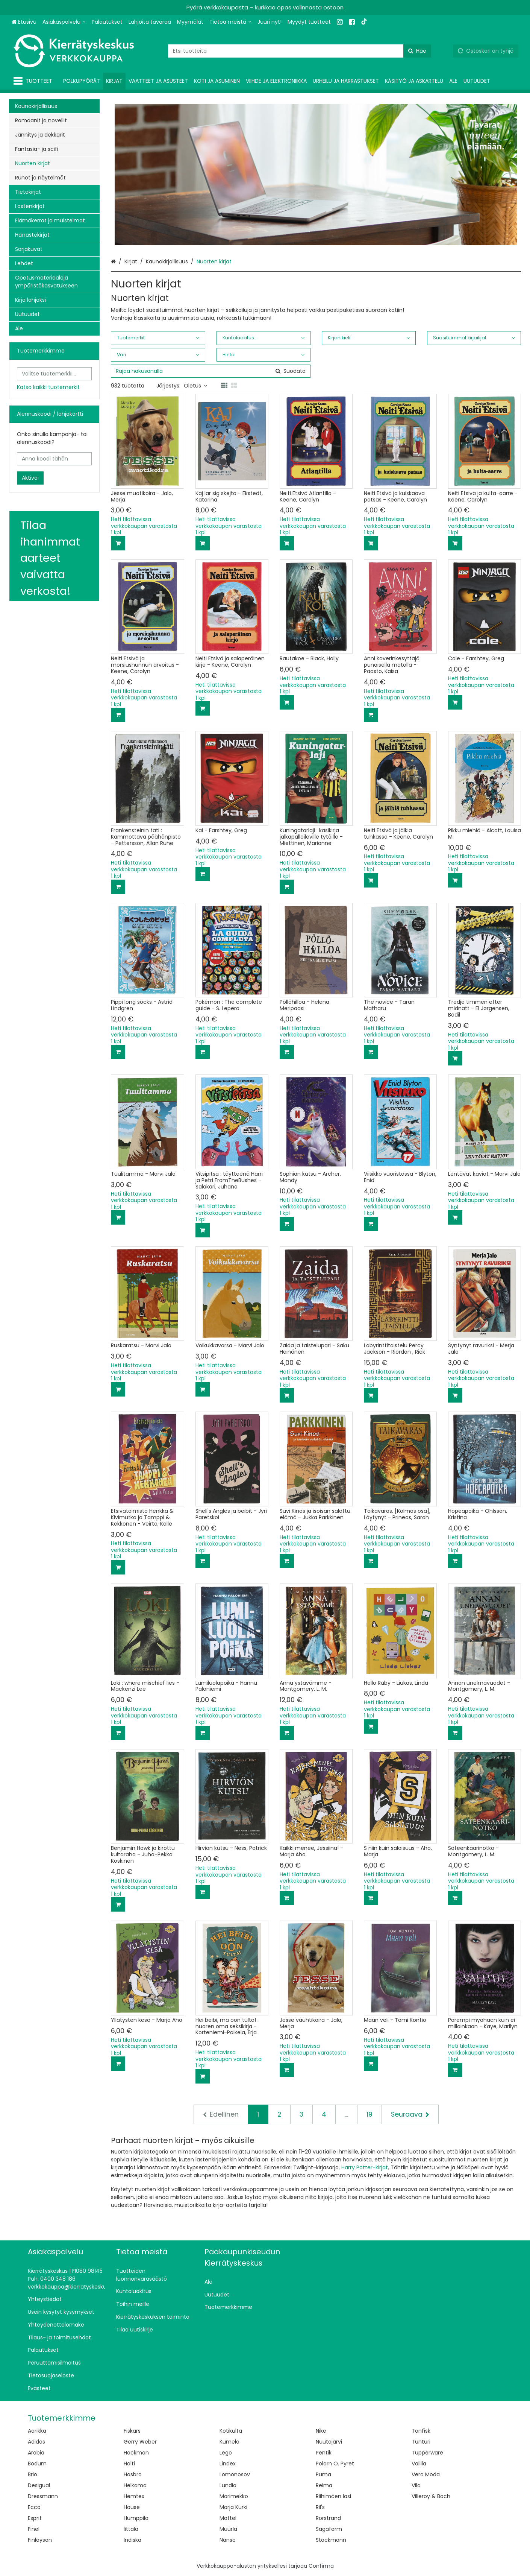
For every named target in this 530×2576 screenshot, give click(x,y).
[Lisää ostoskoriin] (118, 543)
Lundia (228, 2485)
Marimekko (234, 2496)
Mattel (228, 2518)
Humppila (136, 2518)
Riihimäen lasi (333, 2496)
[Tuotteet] (34, 81)
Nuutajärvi (329, 2441)
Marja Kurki (233, 2507)
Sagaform (329, 2529)
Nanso (228, 2540)
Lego (226, 2452)
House (132, 2507)
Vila (416, 2485)
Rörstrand (328, 2518)
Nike (321, 2431)
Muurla (228, 2529)
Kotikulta (231, 2431)
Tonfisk (421, 2431)
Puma (323, 2474)
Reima (324, 2485)
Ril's (320, 2507)
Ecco (34, 2507)
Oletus (195, 385)
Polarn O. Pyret (335, 2463)
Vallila (419, 2463)
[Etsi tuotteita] (299, 51)
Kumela (229, 2441)
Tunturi (421, 2441)
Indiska (132, 2540)
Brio (32, 2474)
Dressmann (43, 2496)
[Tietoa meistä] (230, 22)
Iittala (131, 2529)
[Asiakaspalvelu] (64, 22)
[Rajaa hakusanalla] (210, 371)
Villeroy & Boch (431, 2496)
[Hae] (417, 51)
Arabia (36, 2452)
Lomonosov (235, 2474)
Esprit (35, 2518)
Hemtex (134, 2496)
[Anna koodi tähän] (54, 458)
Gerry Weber (140, 2441)
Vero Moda (426, 2474)
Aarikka (37, 2431)
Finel (33, 2529)
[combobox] (299, 51)
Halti (129, 2463)
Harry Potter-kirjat (364, 2167)
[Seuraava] (410, 2114)
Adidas (36, 2441)
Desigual (39, 2485)
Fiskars (132, 2431)
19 (369, 2114)
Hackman (136, 2452)
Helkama (135, 2485)
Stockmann (331, 2540)
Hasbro (133, 2474)
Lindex (228, 2463)
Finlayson (40, 2540)
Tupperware (427, 2452)
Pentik (324, 2452)
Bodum (37, 2463)
